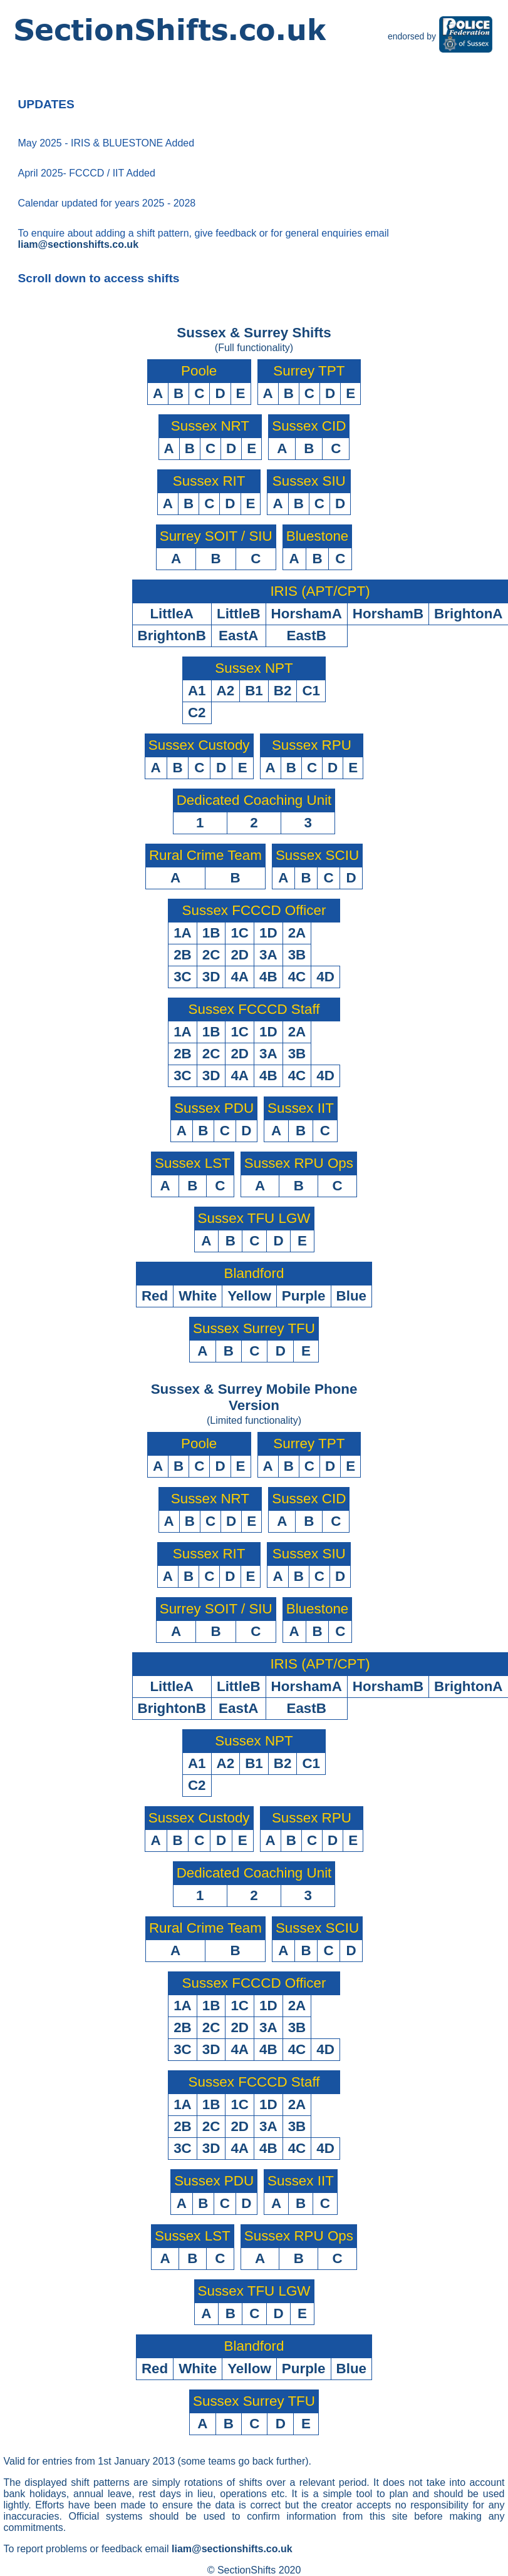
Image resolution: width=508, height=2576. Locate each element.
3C (183, 976)
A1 (197, 690)
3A (268, 955)
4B (268, 976)
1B (211, 933)
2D (240, 955)
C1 (311, 690)
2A (297, 933)
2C (211, 955)
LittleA (172, 613)
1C (240, 933)
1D (268, 933)
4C (297, 976)
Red (155, 1296)
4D (325, 976)
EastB (306, 635)
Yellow (249, 1296)
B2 (283, 690)
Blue (351, 1296)
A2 (226, 690)
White (198, 1296)
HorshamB (388, 613)
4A (240, 976)
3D (211, 976)
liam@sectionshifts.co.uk (78, 244)
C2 (197, 712)
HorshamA (306, 613)
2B (183, 955)
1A (183, 933)
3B (297, 955)
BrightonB (172, 635)
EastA (238, 635)
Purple (304, 1296)
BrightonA (468, 613)
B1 (254, 690)
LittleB (239, 613)
